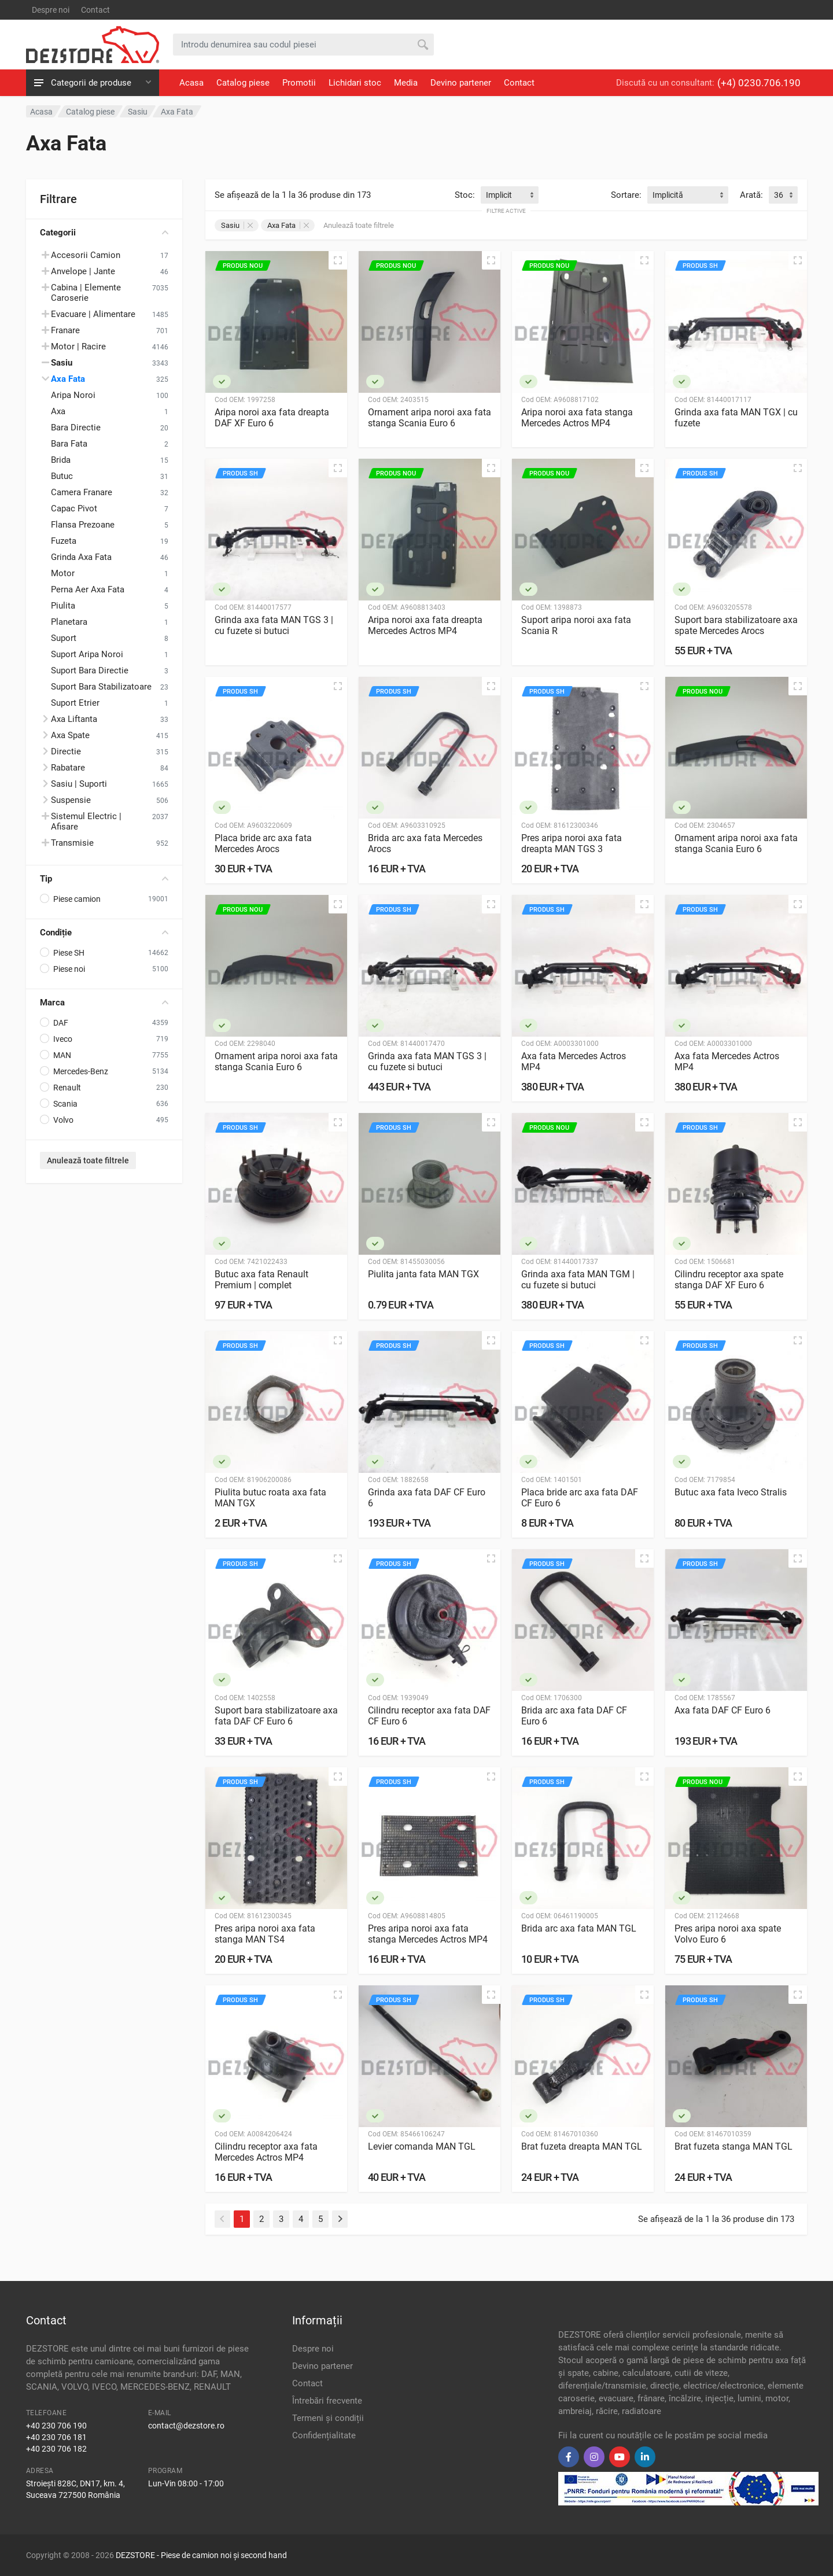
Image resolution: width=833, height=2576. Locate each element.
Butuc (62, 476)
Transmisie (72, 843)
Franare (65, 330)
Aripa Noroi (73, 395)
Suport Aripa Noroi (87, 654)
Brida (61, 460)
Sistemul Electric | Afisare (86, 821)
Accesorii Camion (85, 255)
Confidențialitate (324, 2435)
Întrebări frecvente (327, 2401)
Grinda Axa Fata (81, 557)
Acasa (191, 83)
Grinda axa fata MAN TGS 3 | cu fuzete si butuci (274, 625)
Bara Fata (69, 443)
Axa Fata (68, 379)
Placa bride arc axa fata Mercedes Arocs (263, 843)
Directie (66, 751)
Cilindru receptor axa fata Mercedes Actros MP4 (266, 2152)
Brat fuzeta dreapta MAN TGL (581, 2146)
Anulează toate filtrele (88, 1160)
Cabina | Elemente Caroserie (86, 292)
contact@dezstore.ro (186, 2425)
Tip (104, 879)
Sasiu (237, 225)
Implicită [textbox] (668, 195)
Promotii (299, 83)
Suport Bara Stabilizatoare (101, 686)
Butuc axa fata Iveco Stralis (730, 1492)
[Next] (340, 2219)
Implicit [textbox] (499, 195)
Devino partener (460, 83)
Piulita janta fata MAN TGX (423, 1274)
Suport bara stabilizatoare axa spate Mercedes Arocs (736, 625)
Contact (95, 10)
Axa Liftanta (74, 719)
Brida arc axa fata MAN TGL (578, 1928)
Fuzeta (63, 541)
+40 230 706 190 (56, 2425)
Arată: (751, 195)
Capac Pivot (74, 508)
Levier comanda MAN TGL (422, 2146)
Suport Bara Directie (89, 670)
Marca (104, 1002)
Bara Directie (76, 427)
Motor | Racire (78, 346)
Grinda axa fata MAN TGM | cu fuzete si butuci (578, 1280)
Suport (63, 638)
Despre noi (50, 10)
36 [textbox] (778, 195)
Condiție (104, 932)
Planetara (69, 622)
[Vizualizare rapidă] (338, 260)
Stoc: (465, 195)
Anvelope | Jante (83, 271)
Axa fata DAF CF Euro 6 (722, 1710)
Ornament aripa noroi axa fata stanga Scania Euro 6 (429, 418)
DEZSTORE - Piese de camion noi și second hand (201, 2555)
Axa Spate (70, 735)
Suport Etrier (75, 703)
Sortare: (626, 195)
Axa (58, 411)
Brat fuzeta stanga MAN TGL (733, 2146)
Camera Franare (81, 492)
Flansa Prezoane (83, 524)
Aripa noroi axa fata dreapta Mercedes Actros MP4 (425, 625)
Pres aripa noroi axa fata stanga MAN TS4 (265, 1934)
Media (406, 83)
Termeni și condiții (328, 2418)
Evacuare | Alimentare (93, 314)
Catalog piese (243, 83)
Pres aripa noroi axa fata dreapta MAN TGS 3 (571, 843)
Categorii (104, 232)
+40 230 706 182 (56, 2448)
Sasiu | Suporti (79, 784)
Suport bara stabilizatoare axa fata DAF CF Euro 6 (276, 1716)
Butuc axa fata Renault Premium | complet (261, 1280)
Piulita (63, 605)
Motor (63, 573)
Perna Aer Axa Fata (87, 589)
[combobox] (510, 195)
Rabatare (68, 767)
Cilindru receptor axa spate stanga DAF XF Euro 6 (728, 1280)
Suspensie (71, 800)
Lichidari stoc (355, 83)
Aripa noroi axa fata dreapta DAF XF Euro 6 (272, 418)
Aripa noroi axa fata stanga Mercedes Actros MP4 (577, 418)
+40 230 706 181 (56, 2437)
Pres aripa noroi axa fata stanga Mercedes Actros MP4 (428, 1934)
